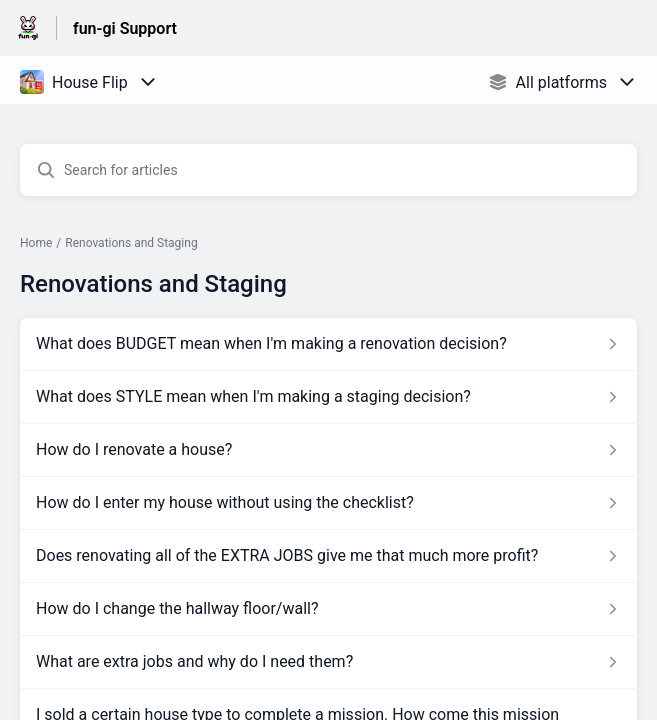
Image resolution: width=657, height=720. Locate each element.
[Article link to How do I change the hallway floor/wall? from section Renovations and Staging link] (328, 609)
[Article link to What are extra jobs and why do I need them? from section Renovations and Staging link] (328, 662)
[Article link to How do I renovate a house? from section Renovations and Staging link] (328, 450)
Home (36, 243)
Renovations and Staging (131, 243)
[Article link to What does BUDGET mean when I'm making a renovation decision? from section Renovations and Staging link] (328, 344)
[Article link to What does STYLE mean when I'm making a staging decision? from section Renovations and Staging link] (328, 397)
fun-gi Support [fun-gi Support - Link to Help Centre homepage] (125, 28)
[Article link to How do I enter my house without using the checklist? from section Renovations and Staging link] (328, 503)
